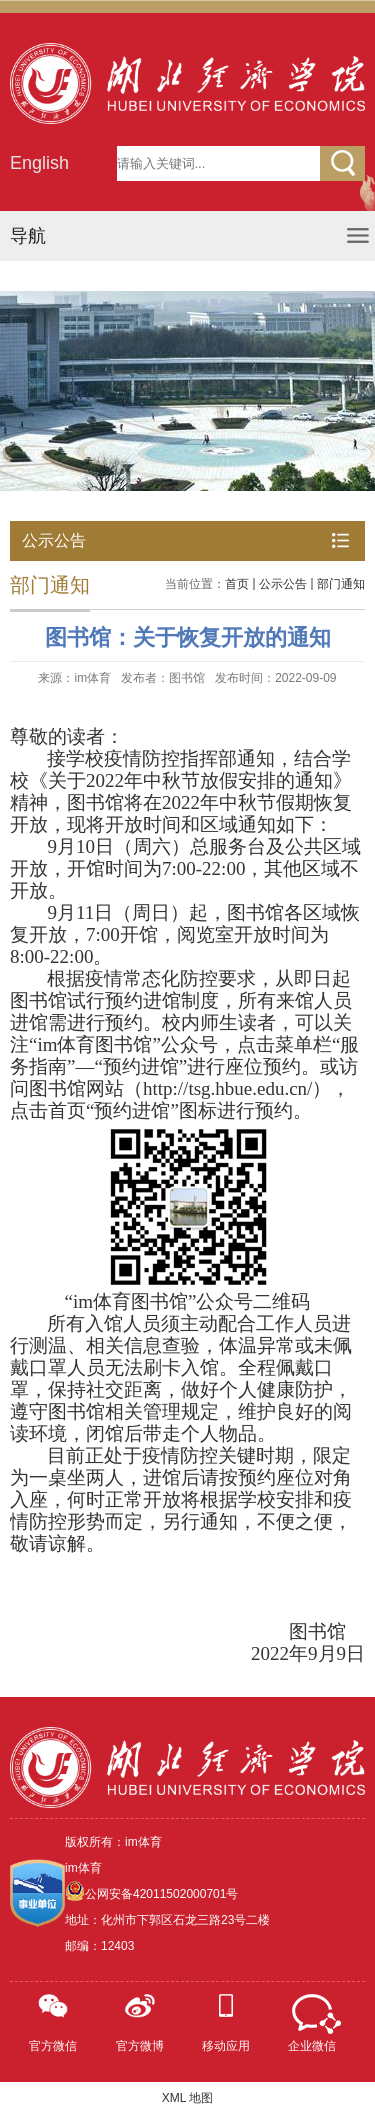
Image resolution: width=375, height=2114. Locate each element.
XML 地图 (188, 2098)
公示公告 (283, 584)
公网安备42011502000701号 (161, 1894)
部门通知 (341, 584)
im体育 (83, 1868)
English (39, 163)
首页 (237, 584)
